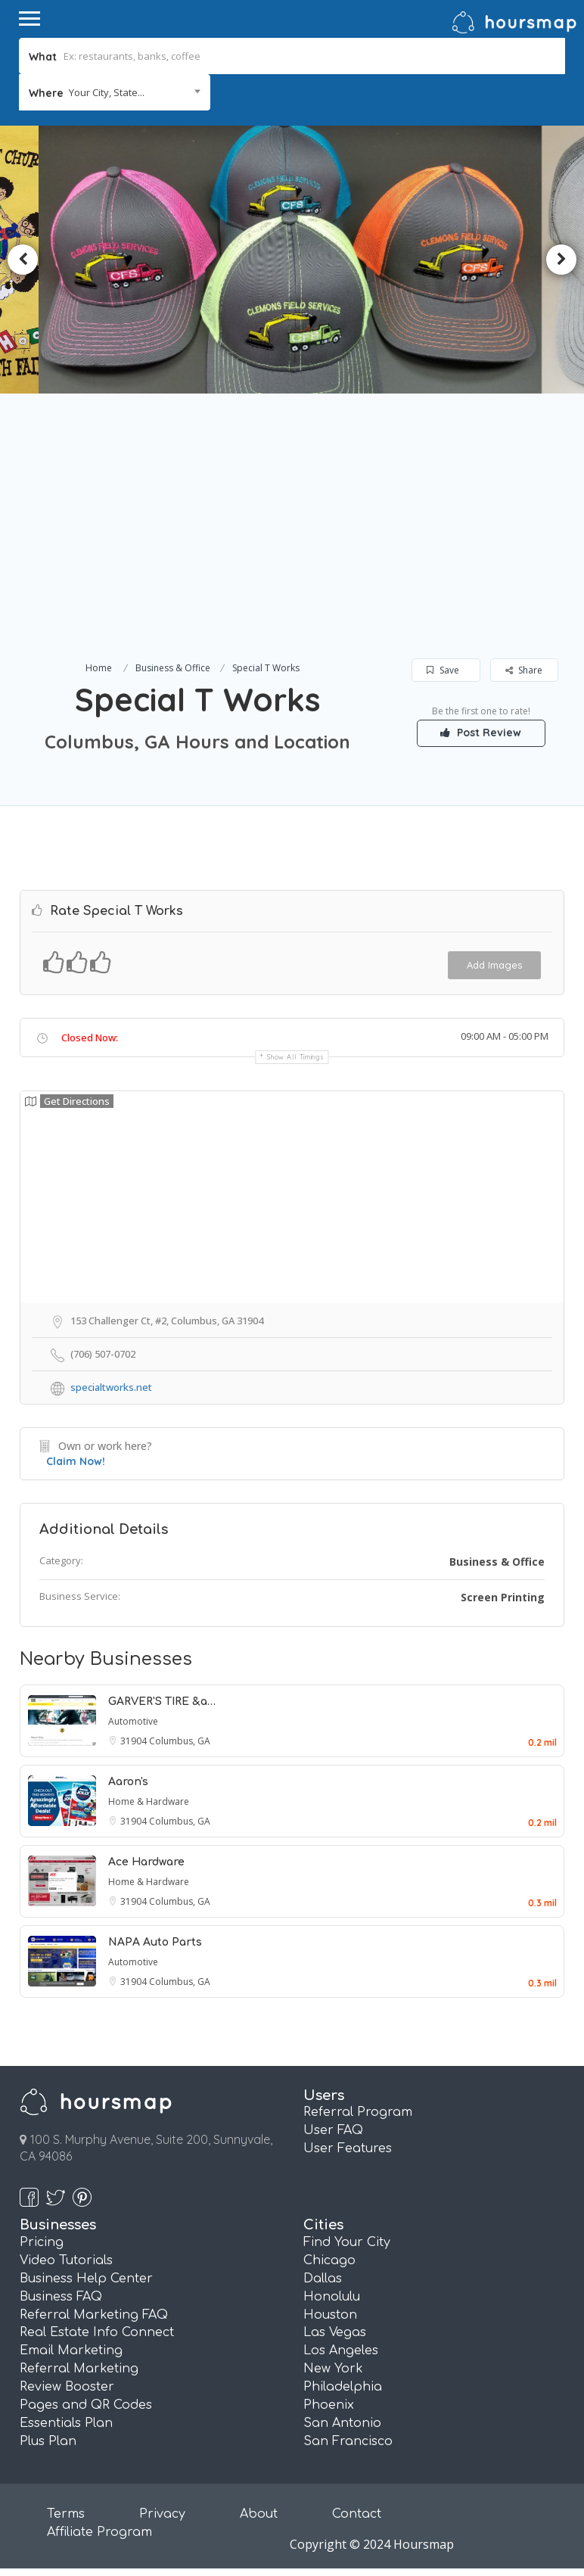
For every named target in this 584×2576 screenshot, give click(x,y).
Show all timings (295, 1057)
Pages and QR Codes (86, 2405)
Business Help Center (86, 2278)
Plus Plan (48, 2441)
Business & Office (172, 667)
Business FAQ (61, 2297)
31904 (134, 1740)
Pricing (42, 2242)
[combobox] (115, 92)
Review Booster (67, 2387)
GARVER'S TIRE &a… (162, 1701)
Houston (330, 2315)
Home (98, 667)
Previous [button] (22, 259)
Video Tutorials (66, 2260)
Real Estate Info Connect (97, 2332)
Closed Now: (89, 1037)
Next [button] (561, 259)
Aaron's (128, 1781)
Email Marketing (71, 2350)
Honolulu (331, 2297)
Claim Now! (75, 1461)
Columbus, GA (179, 1740)
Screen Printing (503, 1597)
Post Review (481, 732)
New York (333, 2368)
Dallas (322, 2278)
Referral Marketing (79, 2368)
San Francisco (348, 2441)
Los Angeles (340, 2350)
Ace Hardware (146, 1862)
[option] (292, 259)
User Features (347, 2148)
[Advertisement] (292, 545)
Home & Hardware (148, 1801)
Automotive (133, 1721)
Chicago (329, 2260)
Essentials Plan (66, 2423)
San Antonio (342, 2423)
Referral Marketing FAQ (94, 2315)
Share (523, 670)
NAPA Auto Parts (155, 1942)
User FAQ (333, 2130)
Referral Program (357, 2112)
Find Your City (346, 2242)
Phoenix (328, 2405)
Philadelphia (342, 2387)
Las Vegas (334, 2332)
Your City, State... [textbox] (106, 92)
